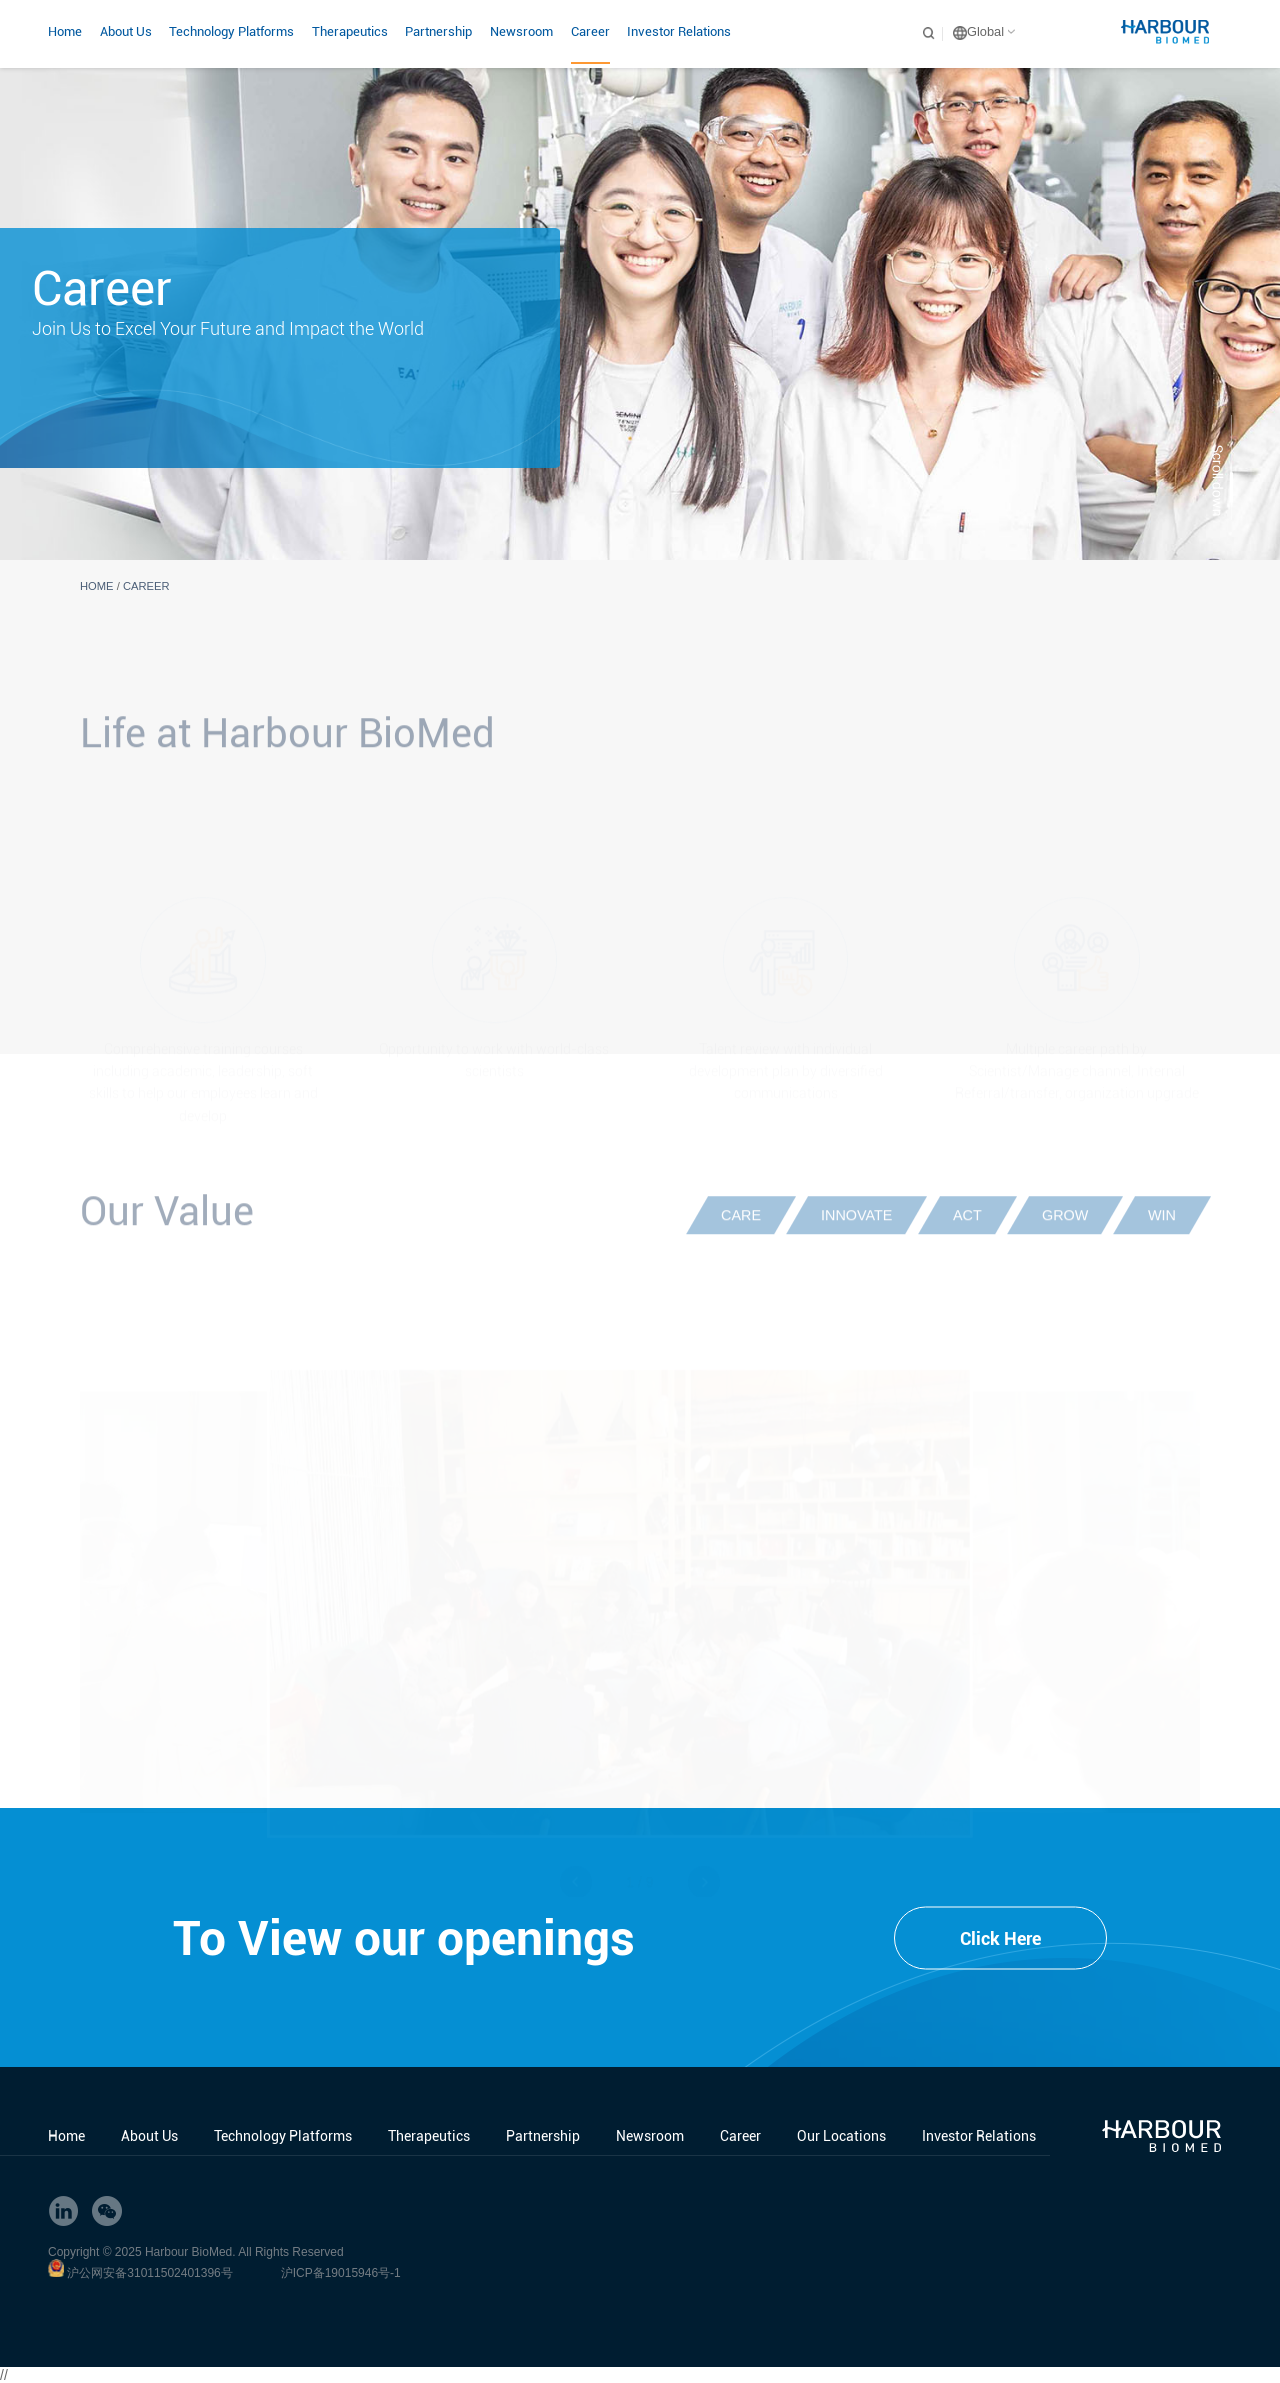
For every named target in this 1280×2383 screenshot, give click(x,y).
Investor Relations (679, 31)
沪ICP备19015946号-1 (341, 2273)
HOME (97, 586)
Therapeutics (350, 31)
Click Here (1000, 1938)
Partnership (438, 31)
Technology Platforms (231, 31)
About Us (126, 31)
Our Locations (841, 2136)
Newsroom (521, 31)
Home (65, 31)
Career (590, 31)
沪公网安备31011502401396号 (149, 2273)
